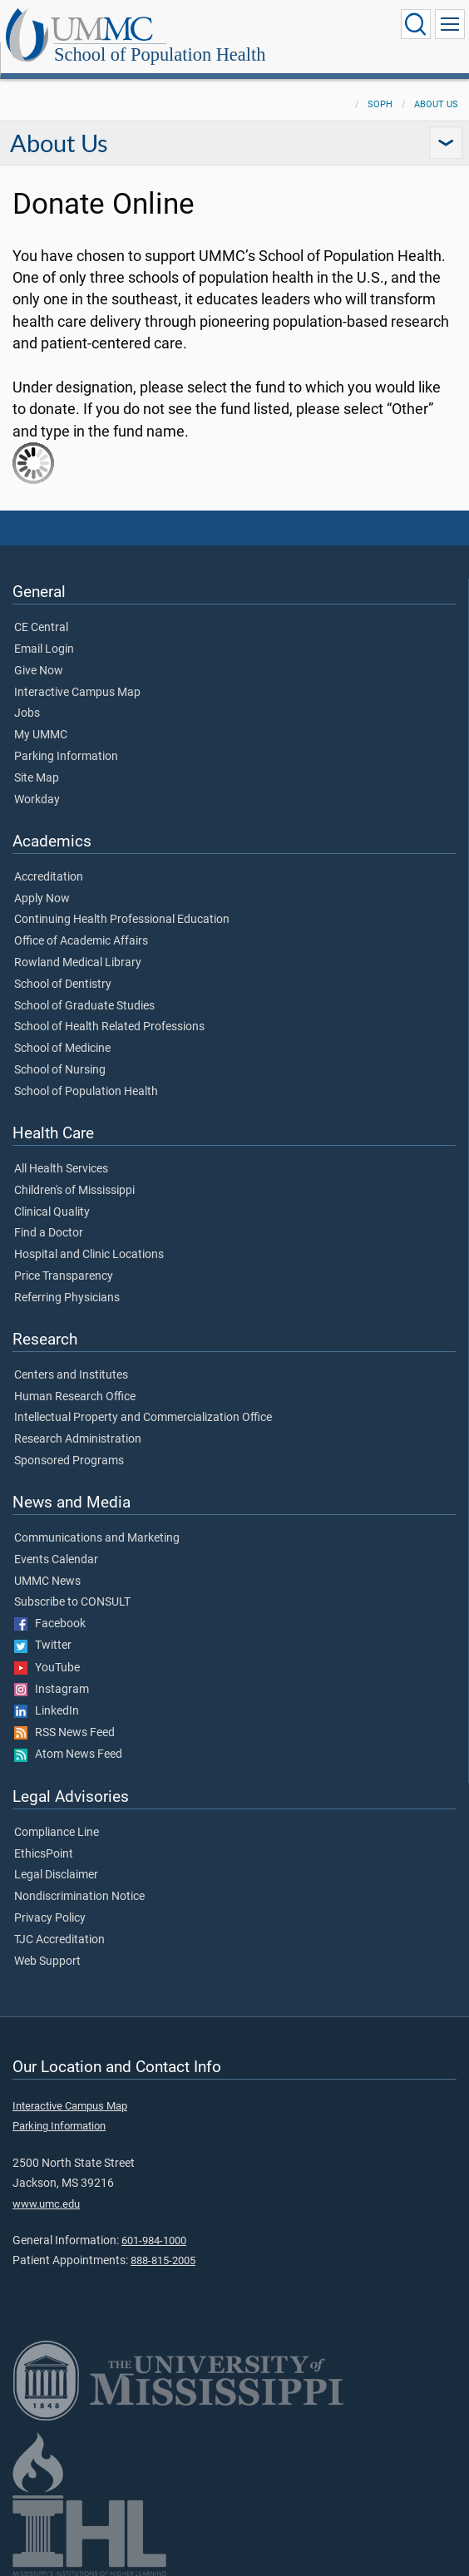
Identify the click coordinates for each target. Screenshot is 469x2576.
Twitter (43, 1645)
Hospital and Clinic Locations (89, 1254)
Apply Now (42, 899)
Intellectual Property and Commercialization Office (143, 1417)
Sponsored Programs (69, 1461)
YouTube (47, 1668)
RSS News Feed (64, 1733)
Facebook (50, 1624)
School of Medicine (62, 1048)
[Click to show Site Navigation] (450, 24)
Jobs (27, 713)
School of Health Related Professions (109, 1027)
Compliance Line (56, 1832)
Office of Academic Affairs (81, 941)
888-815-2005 (163, 2260)
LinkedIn (46, 1711)
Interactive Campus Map (77, 692)
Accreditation (48, 877)
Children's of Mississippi (74, 1190)
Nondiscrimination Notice (79, 1896)
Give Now (38, 671)
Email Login (44, 649)
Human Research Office (75, 1397)
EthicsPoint (43, 1854)
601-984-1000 (153, 2240)
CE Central (41, 627)
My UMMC (40, 735)
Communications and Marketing (97, 1538)
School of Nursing (60, 1070)
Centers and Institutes (71, 1375)
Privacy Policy (50, 1918)
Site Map (36, 778)
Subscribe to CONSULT (72, 1602)
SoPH (380, 104)
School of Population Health (159, 54)
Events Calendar (56, 1560)
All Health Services (61, 1169)
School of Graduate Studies (84, 1006)
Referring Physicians (67, 1298)
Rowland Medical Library (77, 963)
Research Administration (77, 1439)
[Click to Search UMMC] (416, 24)
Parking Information (66, 756)
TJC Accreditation (59, 1940)
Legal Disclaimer (56, 1875)
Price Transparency (63, 1276)
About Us (436, 104)
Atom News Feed (68, 1754)
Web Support (47, 1961)
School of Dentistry (62, 984)
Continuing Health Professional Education (122, 919)
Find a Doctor (48, 1233)
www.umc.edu (46, 2204)
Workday (37, 800)
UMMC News (47, 1581)
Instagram (51, 1689)
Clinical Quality (52, 1212)
